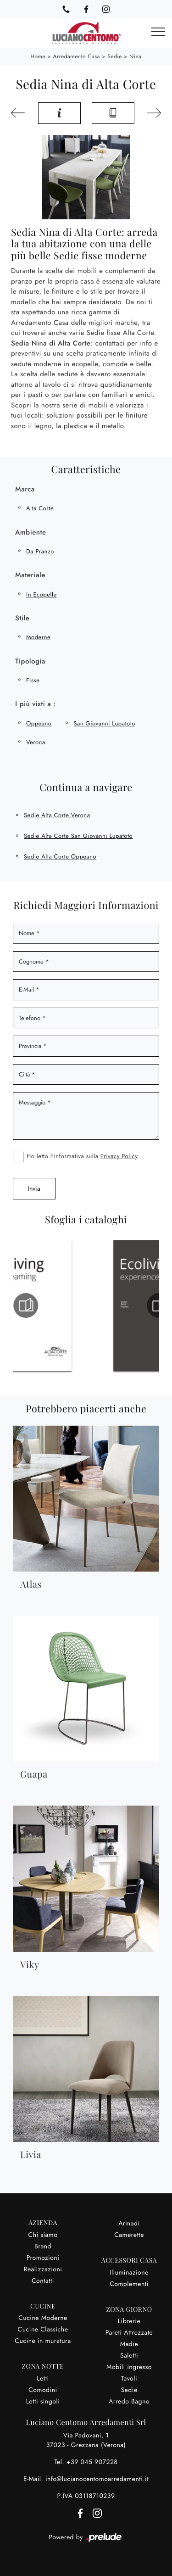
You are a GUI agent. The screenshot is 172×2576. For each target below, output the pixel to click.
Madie (129, 2344)
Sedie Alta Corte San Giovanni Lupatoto (78, 835)
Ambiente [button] (30, 532)
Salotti (129, 2355)
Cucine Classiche (43, 2329)
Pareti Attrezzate (129, 2332)
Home (37, 56)
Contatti (43, 2281)
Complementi (129, 2284)
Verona (35, 742)
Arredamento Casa (76, 56)
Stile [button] (22, 618)
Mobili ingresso (129, 2367)
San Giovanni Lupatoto (104, 723)
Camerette (129, 2235)
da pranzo (40, 551)
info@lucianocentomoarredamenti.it (97, 2479)
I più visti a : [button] (35, 704)
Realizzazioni (43, 2269)
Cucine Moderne (42, 2318)
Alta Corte (40, 508)
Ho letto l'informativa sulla (82, 1156)
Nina (135, 56)
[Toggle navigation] (158, 32)
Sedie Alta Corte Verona (57, 815)
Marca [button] (25, 489)
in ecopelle (41, 594)
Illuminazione (129, 2272)
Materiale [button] (30, 575)
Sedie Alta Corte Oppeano (60, 856)
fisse (33, 680)
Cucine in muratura (43, 2341)
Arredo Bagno (129, 2401)
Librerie (129, 2321)
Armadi (128, 2223)
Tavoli (129, 2378)
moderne (38, 637)
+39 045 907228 (92, 2462)
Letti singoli (43, 2401)
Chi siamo (43, 2235)
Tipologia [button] (30, 661)
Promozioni (43, 2258)
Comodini (42, 2390)
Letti (43, 2378)
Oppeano (38, 723)
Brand (42, 2246)
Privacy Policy (119, 1156)
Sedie (114, 56)
